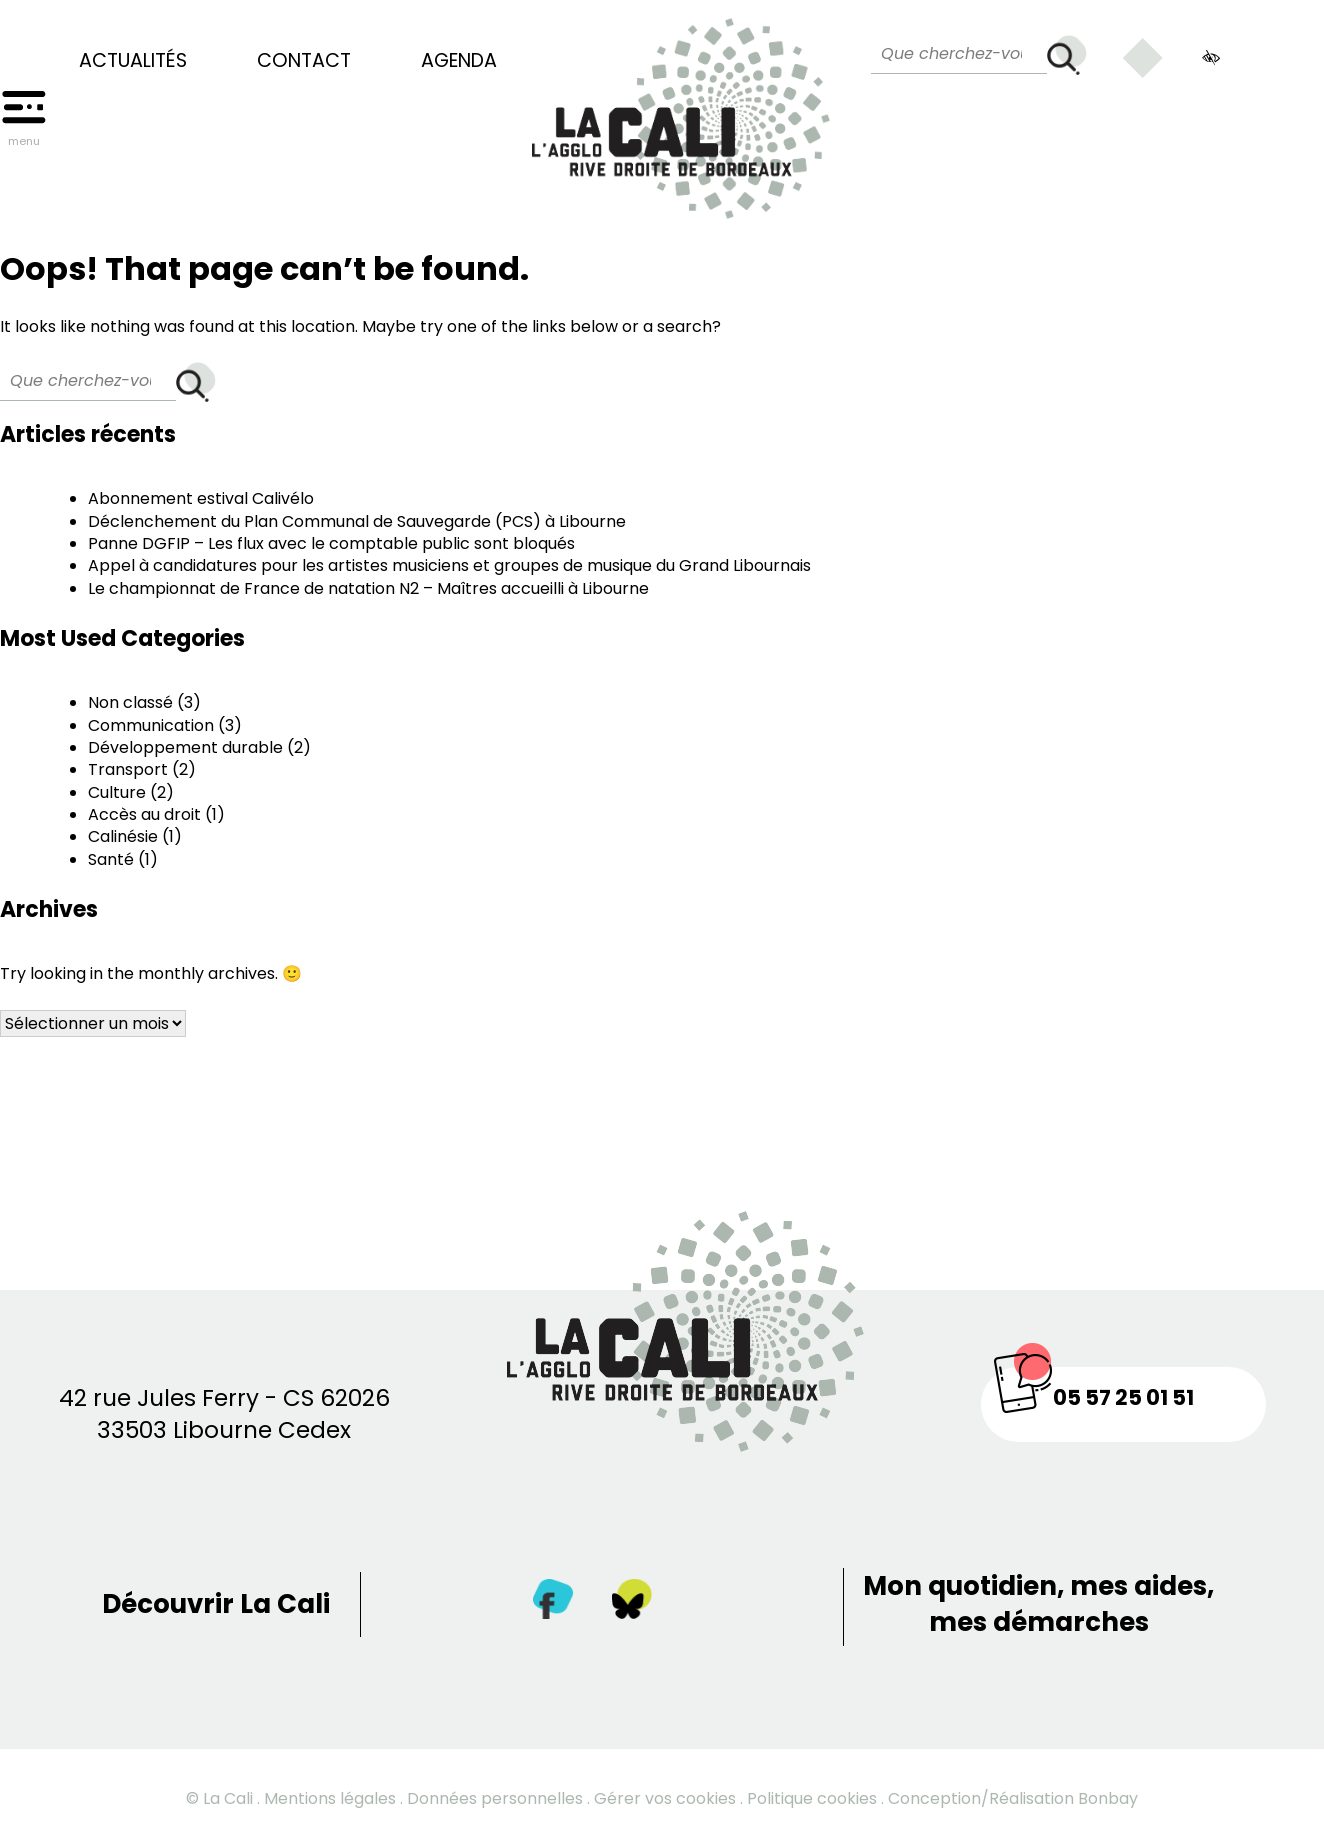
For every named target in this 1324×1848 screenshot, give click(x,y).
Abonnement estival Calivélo (201, 498)
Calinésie (123, 836)
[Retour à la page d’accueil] (681, 109)
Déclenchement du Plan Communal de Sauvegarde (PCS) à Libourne (357, 521)
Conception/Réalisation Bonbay (1013, 1798)
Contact (304, 61)
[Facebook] (553, 1603)
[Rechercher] (1067, 55)
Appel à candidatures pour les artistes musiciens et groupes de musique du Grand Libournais (449, 565)
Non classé (130, 702)
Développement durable (185, 747)
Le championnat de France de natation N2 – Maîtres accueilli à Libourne (368, 588)
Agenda (459, 61)
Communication (151, 725)
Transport (128, 769)
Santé (111, 859)
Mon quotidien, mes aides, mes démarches (1038, 1604)
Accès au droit (144, 814)
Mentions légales (330, 1798)
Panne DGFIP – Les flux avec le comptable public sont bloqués (331, 543)
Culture (117, 792)
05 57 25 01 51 (1123, 1397)
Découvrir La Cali (216, 1604)
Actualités (133, 61)
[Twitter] (632, 1603)
